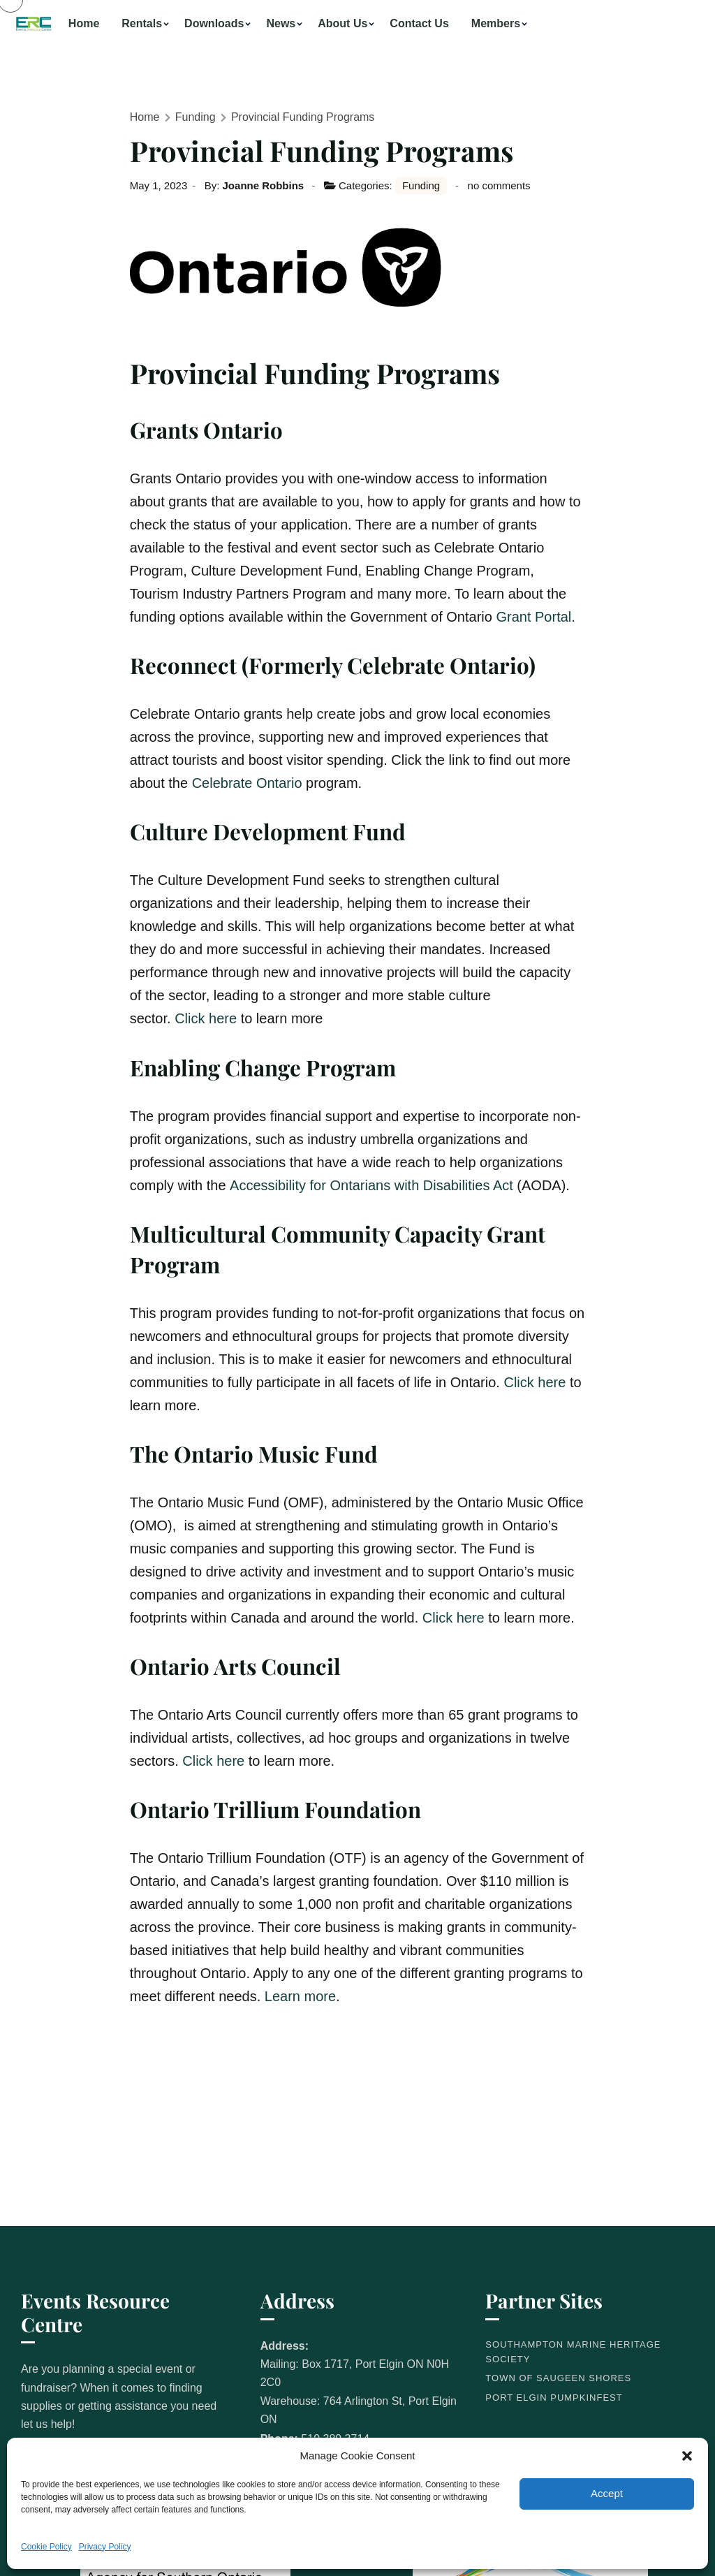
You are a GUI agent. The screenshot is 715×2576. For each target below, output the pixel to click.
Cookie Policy (46, 2547)
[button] (687, 2456)
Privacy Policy (105, 2547)
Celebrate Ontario (247, 783)
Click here (206, 1018)
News (280, 23)
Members (495, 23)
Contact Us (419, 23)
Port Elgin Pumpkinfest (553, 2397)
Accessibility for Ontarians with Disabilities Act (371, 1185)
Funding (195, 117)
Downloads (214, 23)
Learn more (300, 1996)
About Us (342, 23)
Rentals (141, 23)
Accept (607, 2493)
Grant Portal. (535, 616)
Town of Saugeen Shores (558, 2378)
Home (83, 23)
